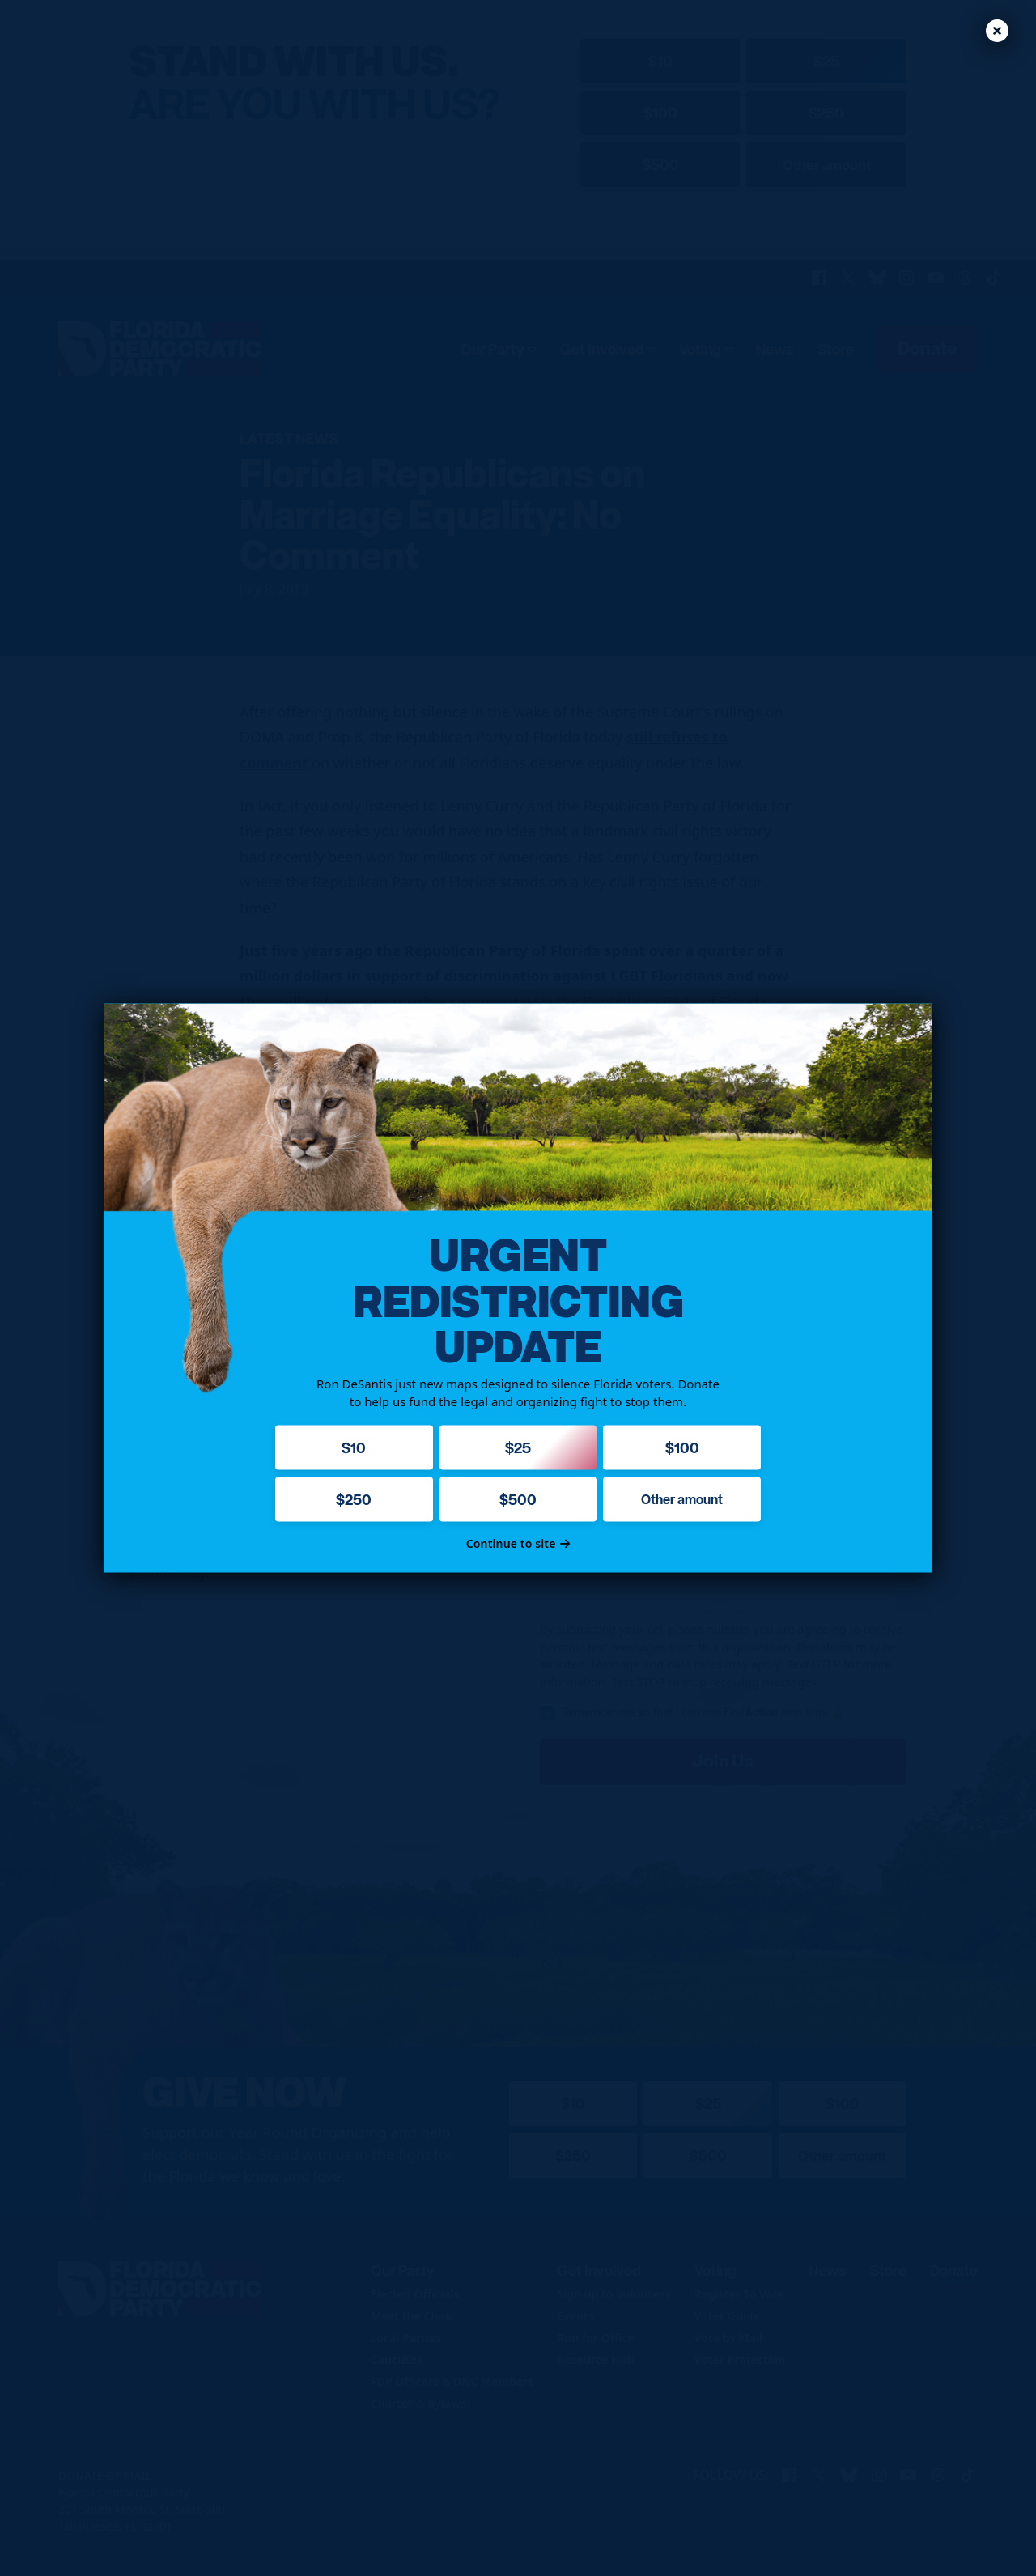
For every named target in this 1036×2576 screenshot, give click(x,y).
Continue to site (518, 1543)
